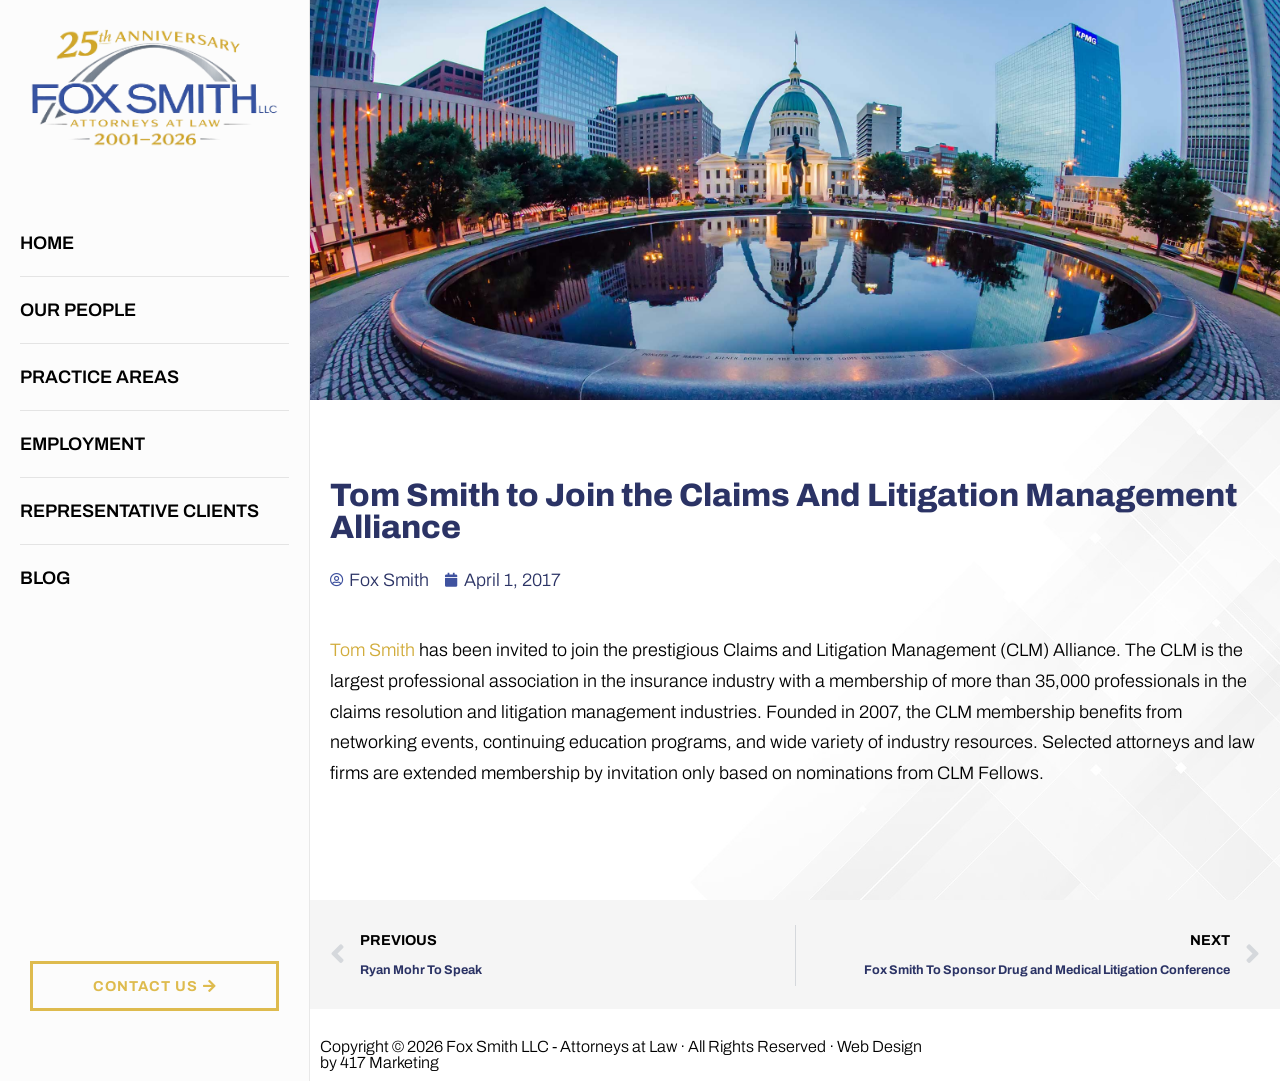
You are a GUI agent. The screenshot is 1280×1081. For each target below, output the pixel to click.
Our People (78, 310)
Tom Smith (372, 650)
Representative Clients (139, 511)
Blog (45, 578)
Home (47, 243)
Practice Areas (104, 377)
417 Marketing (389, 1062)
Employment (82, 444)
